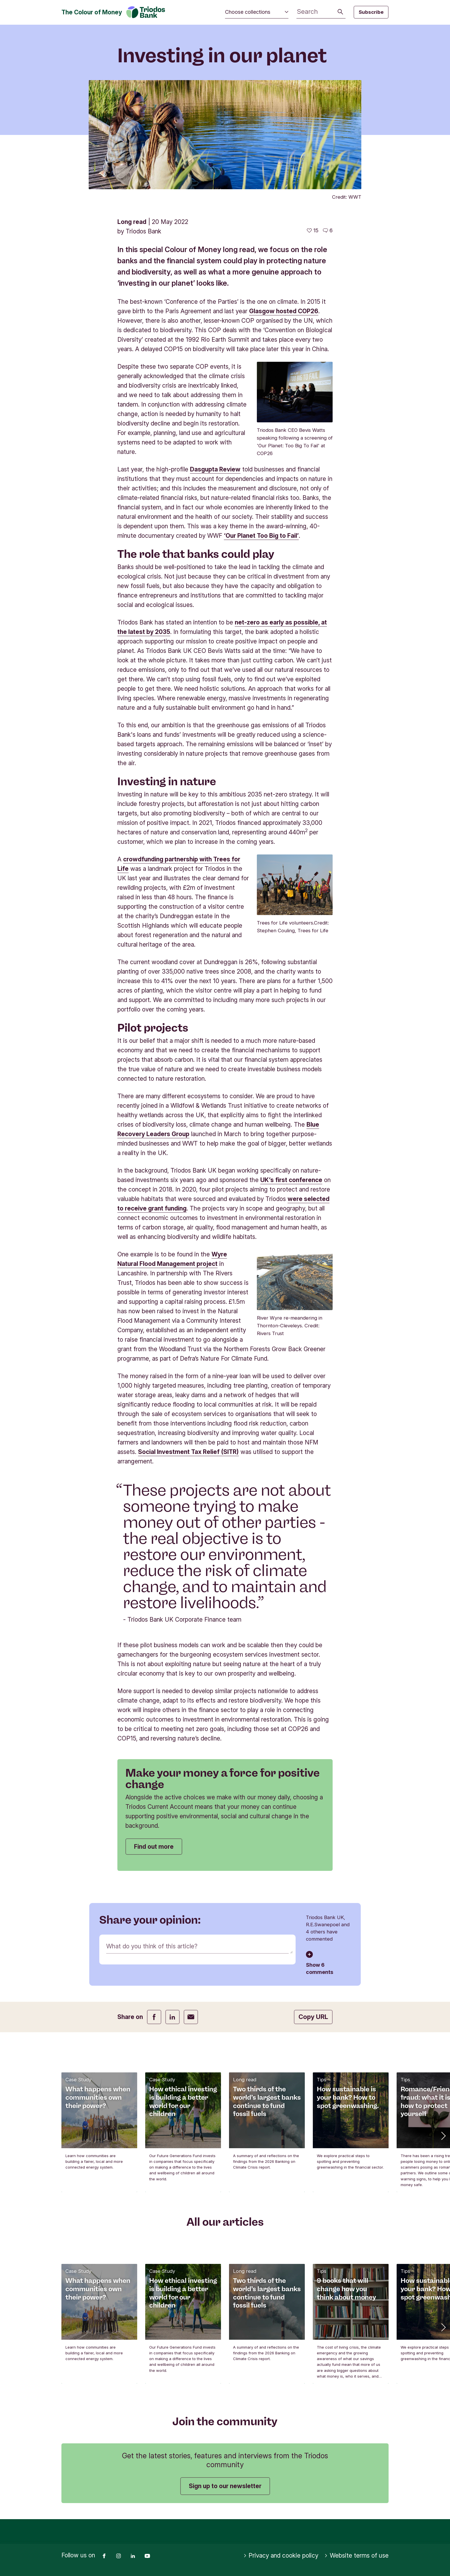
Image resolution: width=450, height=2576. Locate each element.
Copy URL (313, 2016)
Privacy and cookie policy (281, 2555)
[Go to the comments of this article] (328, 230)
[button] (443, 2135)
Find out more (154, 1846)
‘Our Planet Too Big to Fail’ (261, 535)
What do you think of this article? (151, 1946)
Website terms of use (356, 2555)
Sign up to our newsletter (225, 2486)
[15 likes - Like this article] (313, 230)
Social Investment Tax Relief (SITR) (188, 1451)
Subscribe (371, 12)
